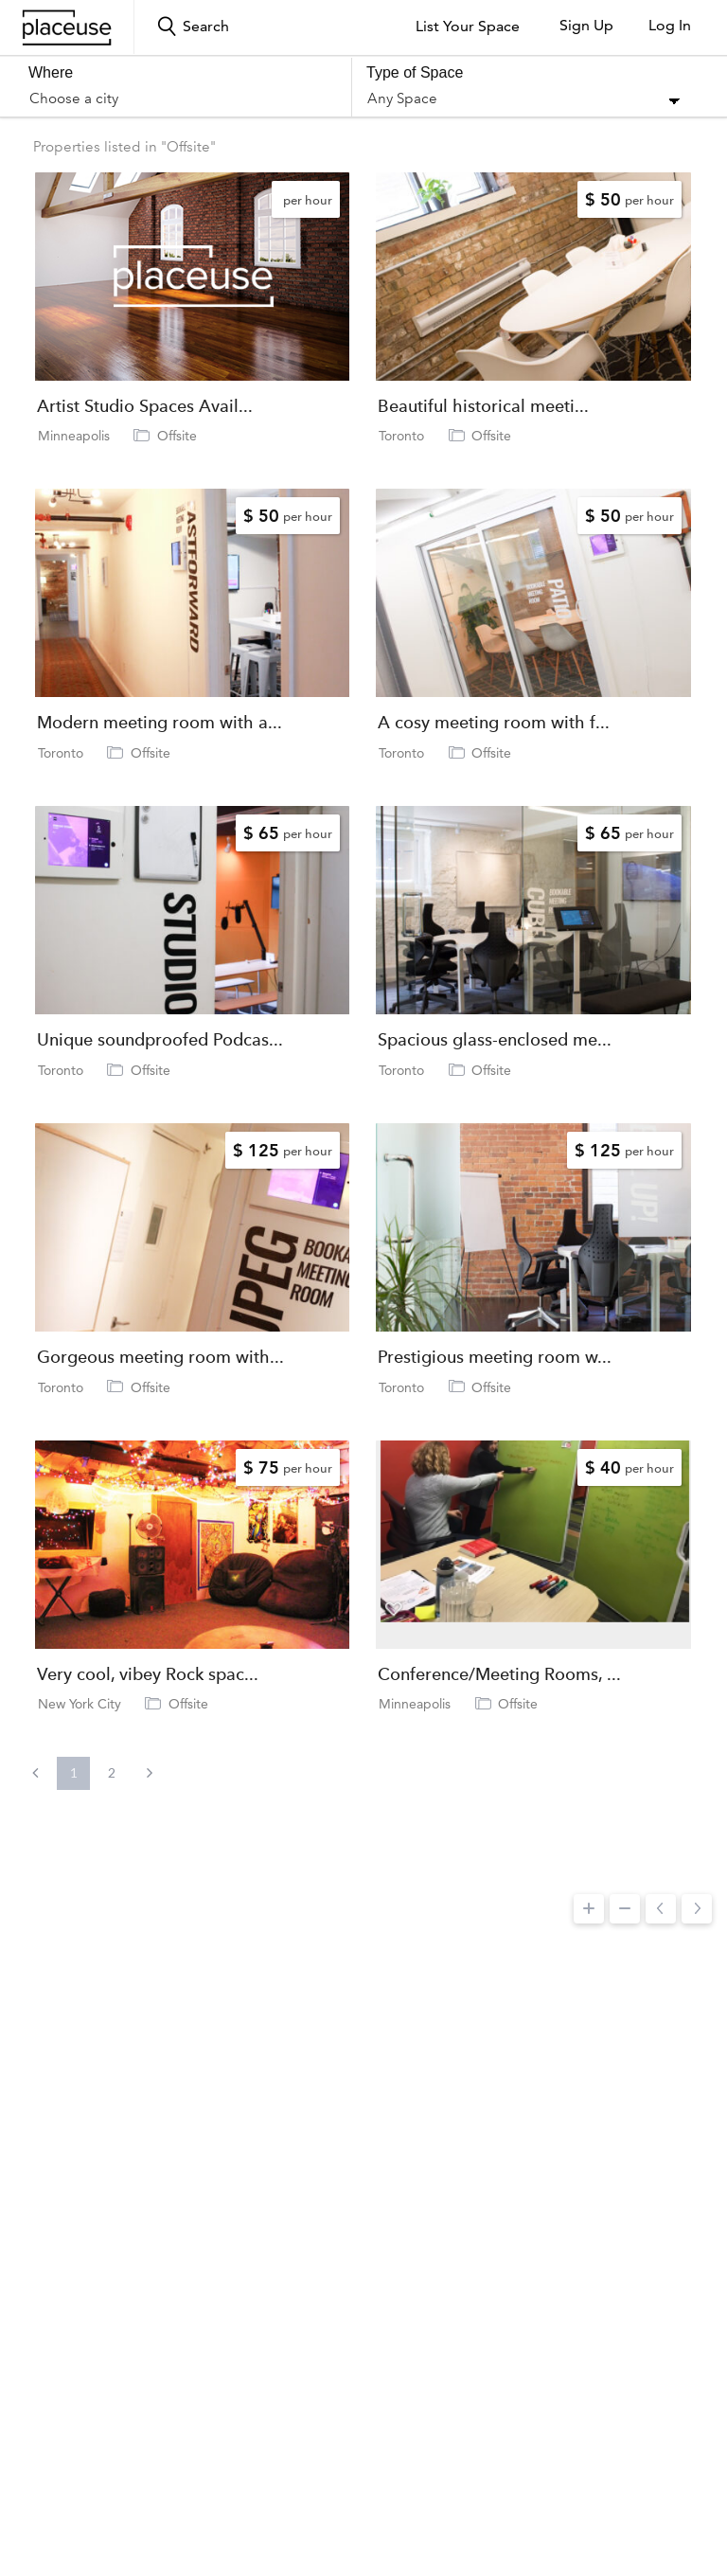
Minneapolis (74, 435)
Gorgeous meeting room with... (160, 1357)
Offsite (177, 435)
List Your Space (468, 26)
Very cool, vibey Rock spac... (147, 1674)
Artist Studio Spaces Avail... (145, 406)
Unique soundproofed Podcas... (160, 1039)
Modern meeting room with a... (159, 722)
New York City (79, 1703)
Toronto (401, 435)
